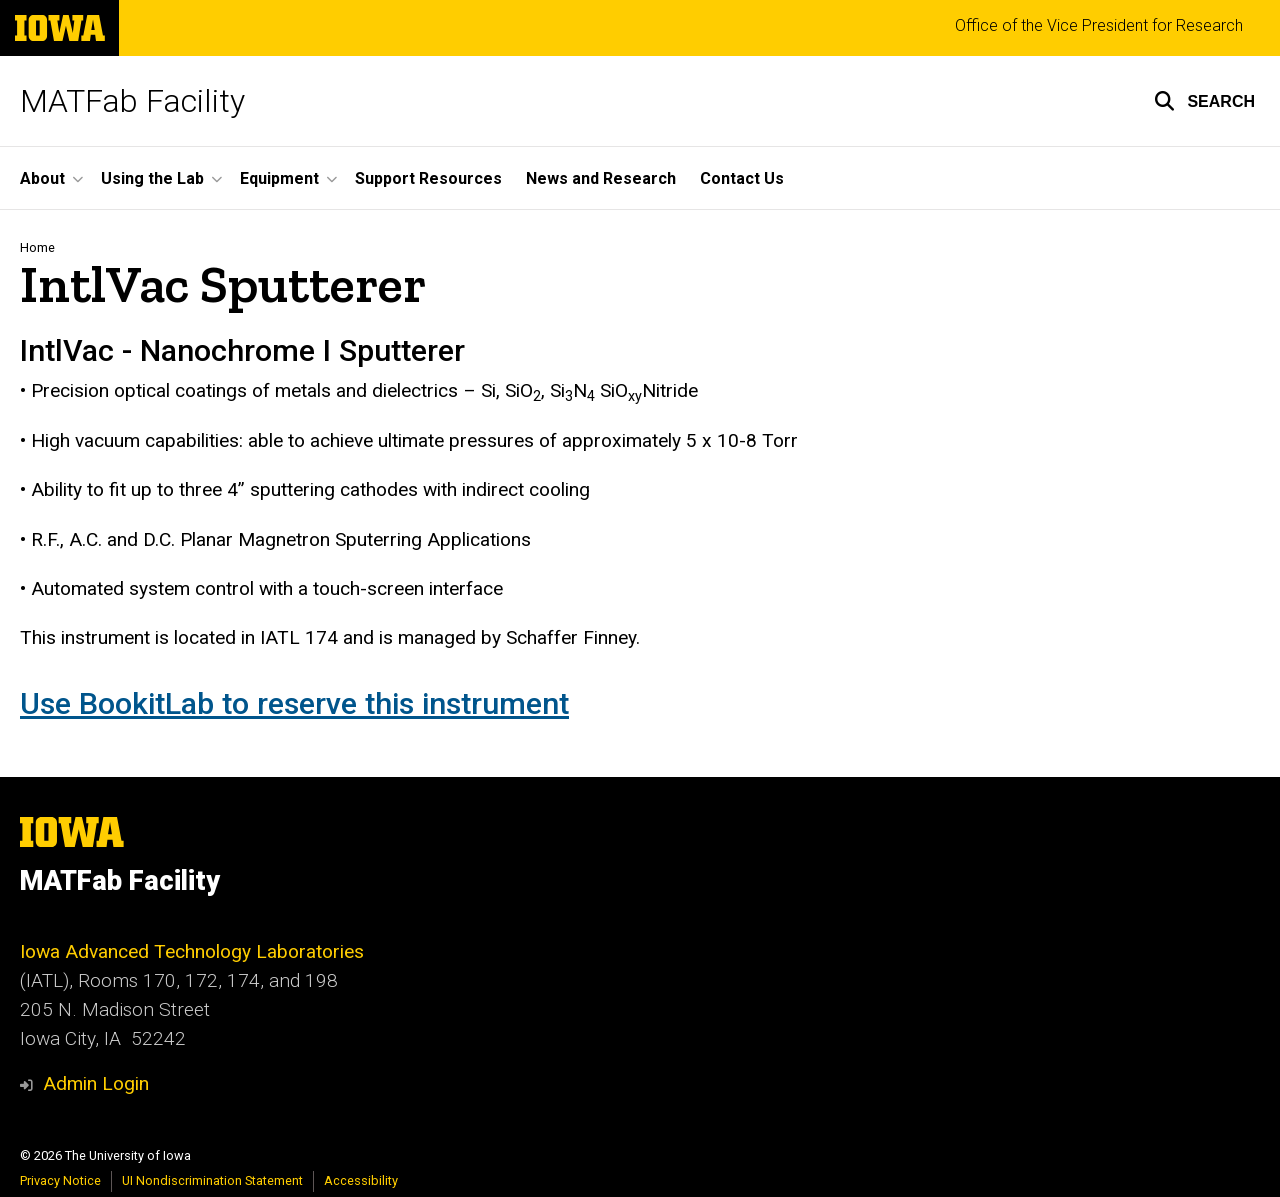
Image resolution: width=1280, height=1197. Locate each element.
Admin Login (96, 1083)
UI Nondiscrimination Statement (212, 1180)
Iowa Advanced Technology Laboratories (192, 951)
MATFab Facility (132, 101)
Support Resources (428, 178)
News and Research (601, 178)
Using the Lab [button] (152, 178)
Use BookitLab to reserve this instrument (294, 703)
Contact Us (742, 178)
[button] (1204, 101)
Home (37, 247)
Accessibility (361, 1180)
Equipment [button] (279, 178)
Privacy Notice (60, 1180)
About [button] (42, 178)
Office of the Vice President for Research (1099, 25)
